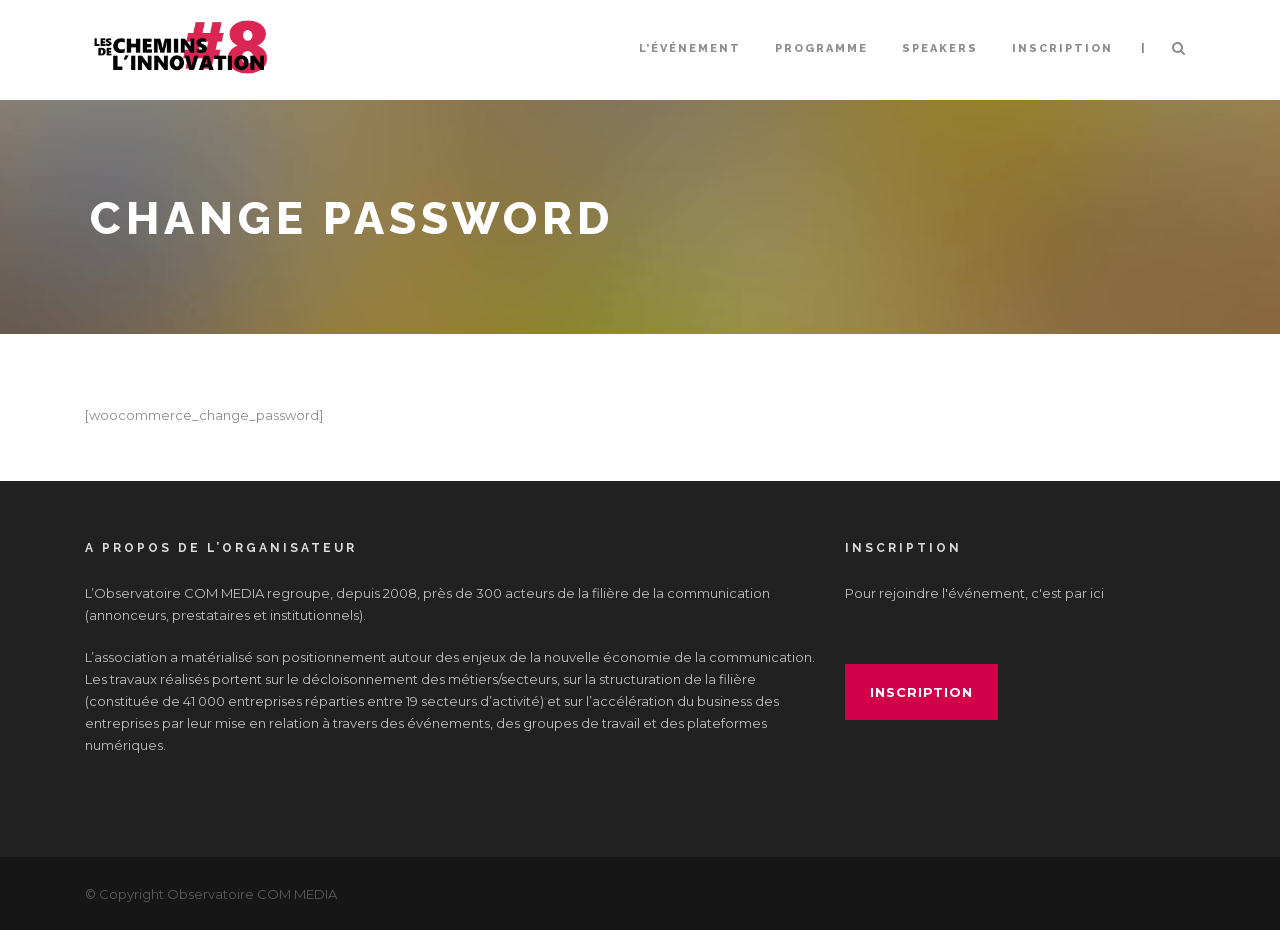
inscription (921, 692)
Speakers (940, 48)
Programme (821, 48)
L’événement (690, 48)
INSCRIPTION (1062, 48)
